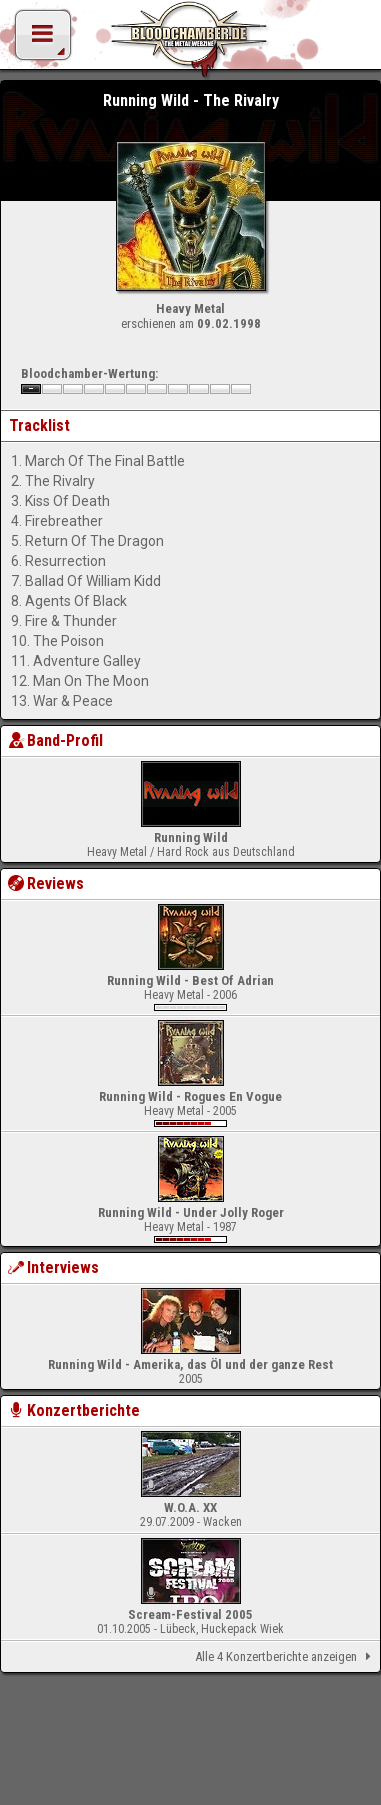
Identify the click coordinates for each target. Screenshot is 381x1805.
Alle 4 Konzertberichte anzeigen (286, 1657)
